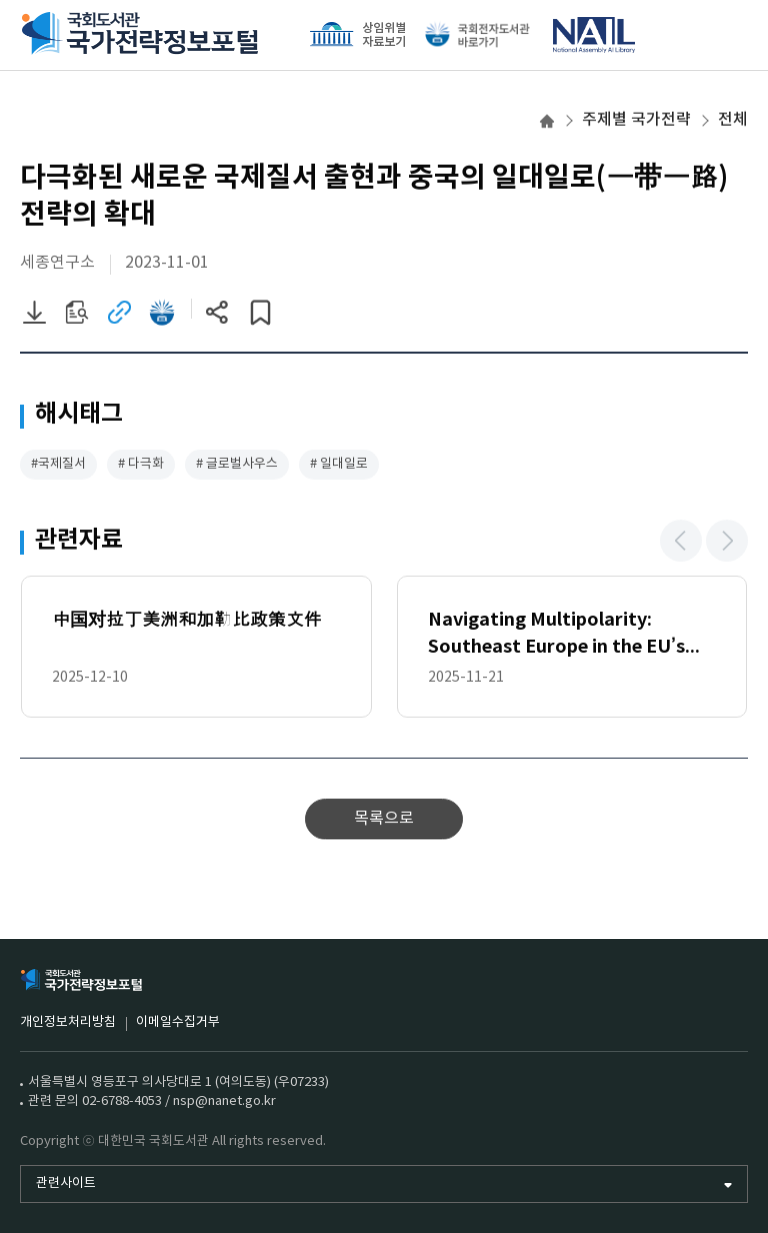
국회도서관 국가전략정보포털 (140, 35)
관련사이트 (66, 1183)
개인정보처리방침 (68, 1022)
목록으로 (384, 820)
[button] (681, 542)
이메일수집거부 (178, 1022)
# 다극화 (141, 465)
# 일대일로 (339, 465)
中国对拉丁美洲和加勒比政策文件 (187, 621)
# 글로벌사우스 (237, 465)
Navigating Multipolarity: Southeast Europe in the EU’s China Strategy (556, 636)
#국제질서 (58, 465)
